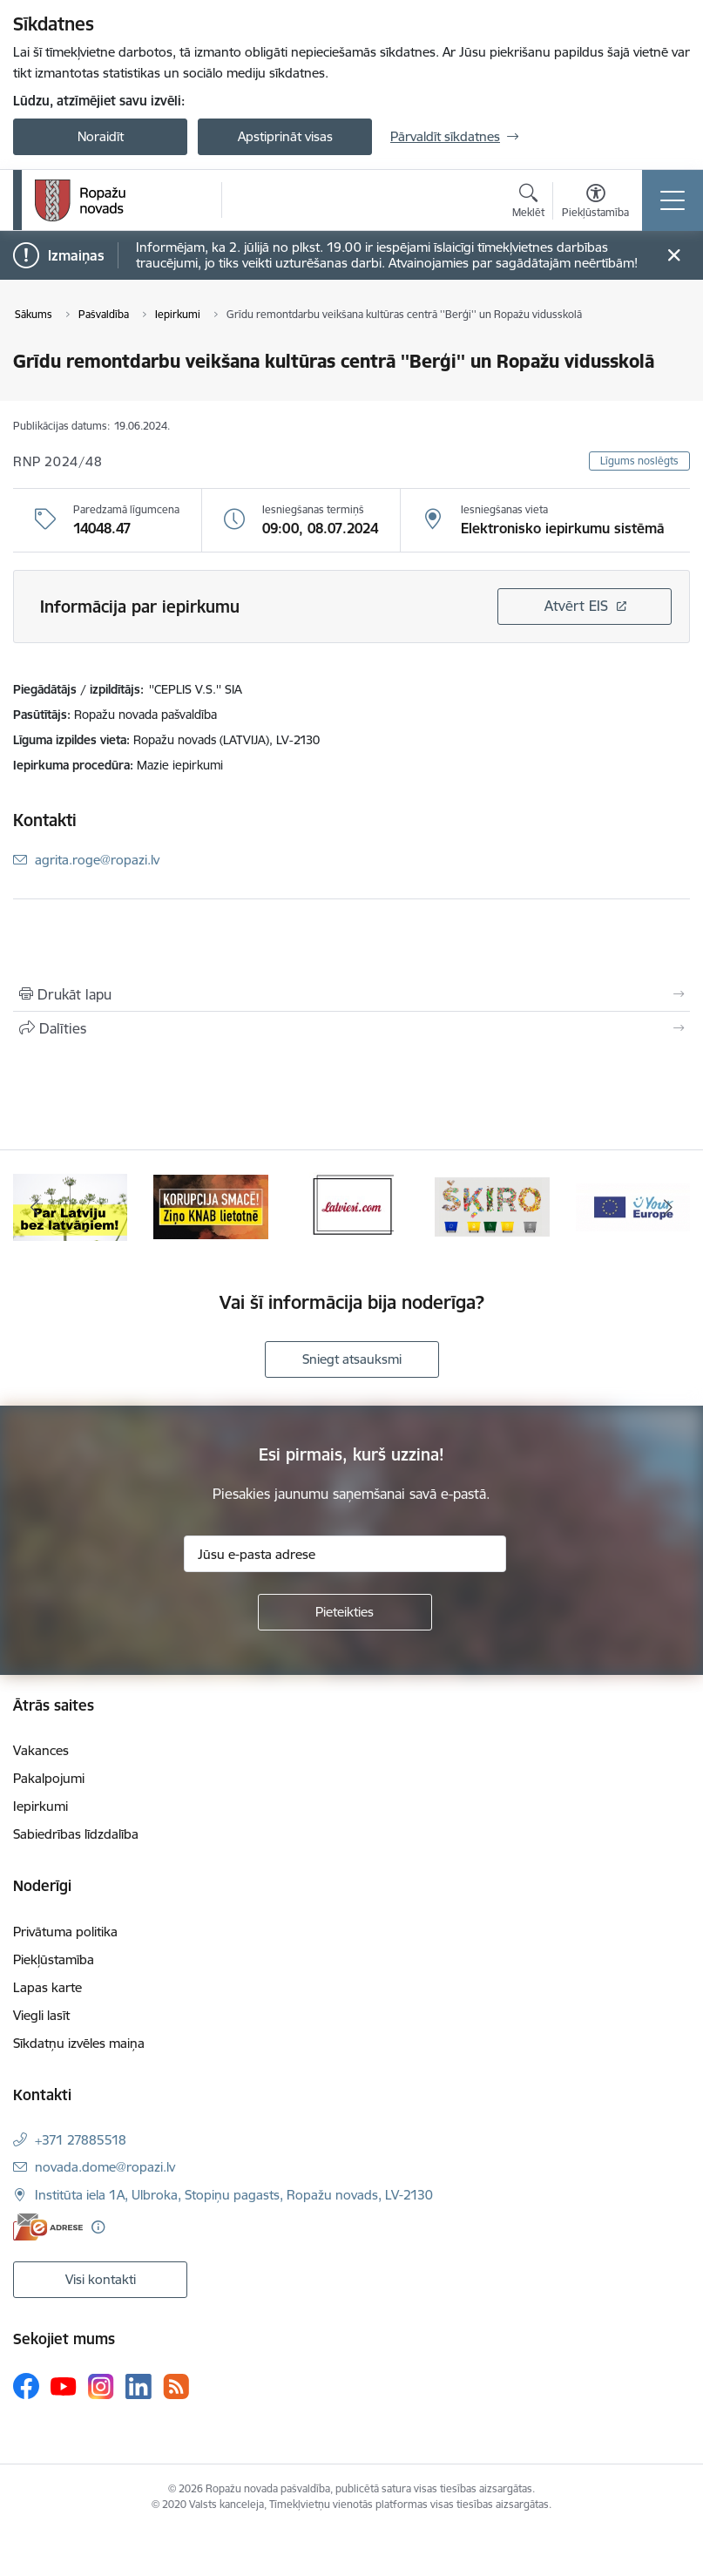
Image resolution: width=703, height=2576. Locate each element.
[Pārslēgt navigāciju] (672, 200)
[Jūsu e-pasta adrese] (345, 1553)
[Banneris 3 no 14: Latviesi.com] (351, 1205)
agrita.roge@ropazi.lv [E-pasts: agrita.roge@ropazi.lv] (97, 859)
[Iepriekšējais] (35, 1207)
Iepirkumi (40, 1806)
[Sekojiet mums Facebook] (26, 2386)
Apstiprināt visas (285, 136)
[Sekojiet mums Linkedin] (138, 2387)
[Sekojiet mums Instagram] (101, 2386)
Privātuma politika (65, 1931)
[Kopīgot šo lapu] (351, 1028)
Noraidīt (101, 136)
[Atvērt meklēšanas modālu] (528, 203)
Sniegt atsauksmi (352, 1359)
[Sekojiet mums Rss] (176, 2386)
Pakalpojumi (48, 1778)
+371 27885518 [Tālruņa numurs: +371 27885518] (80, 2140)
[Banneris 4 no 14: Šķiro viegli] (492, 1205)
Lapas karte (47, 1987)
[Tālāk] (667, 1207)
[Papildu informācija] (98, 2227)
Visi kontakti (100, 2279)
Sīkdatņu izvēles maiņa (79, 2043)
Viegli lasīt (41, 2015)
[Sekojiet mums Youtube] (64, 2385)
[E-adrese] (48, 2227)
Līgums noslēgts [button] (639, 460)
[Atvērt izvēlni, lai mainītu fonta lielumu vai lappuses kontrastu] (595, 203)
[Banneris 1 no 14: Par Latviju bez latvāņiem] (70, 1205)
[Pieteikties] (345, 1612)
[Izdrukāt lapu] (351, 994)
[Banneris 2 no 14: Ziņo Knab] (210, 1205)
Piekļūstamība (53, 1959)
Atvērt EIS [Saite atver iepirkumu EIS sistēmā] (576, 605)
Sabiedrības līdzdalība (76, 1834)
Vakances (41, 1750)
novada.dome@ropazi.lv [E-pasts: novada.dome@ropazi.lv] (105, 2167)
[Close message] (673, 255)
